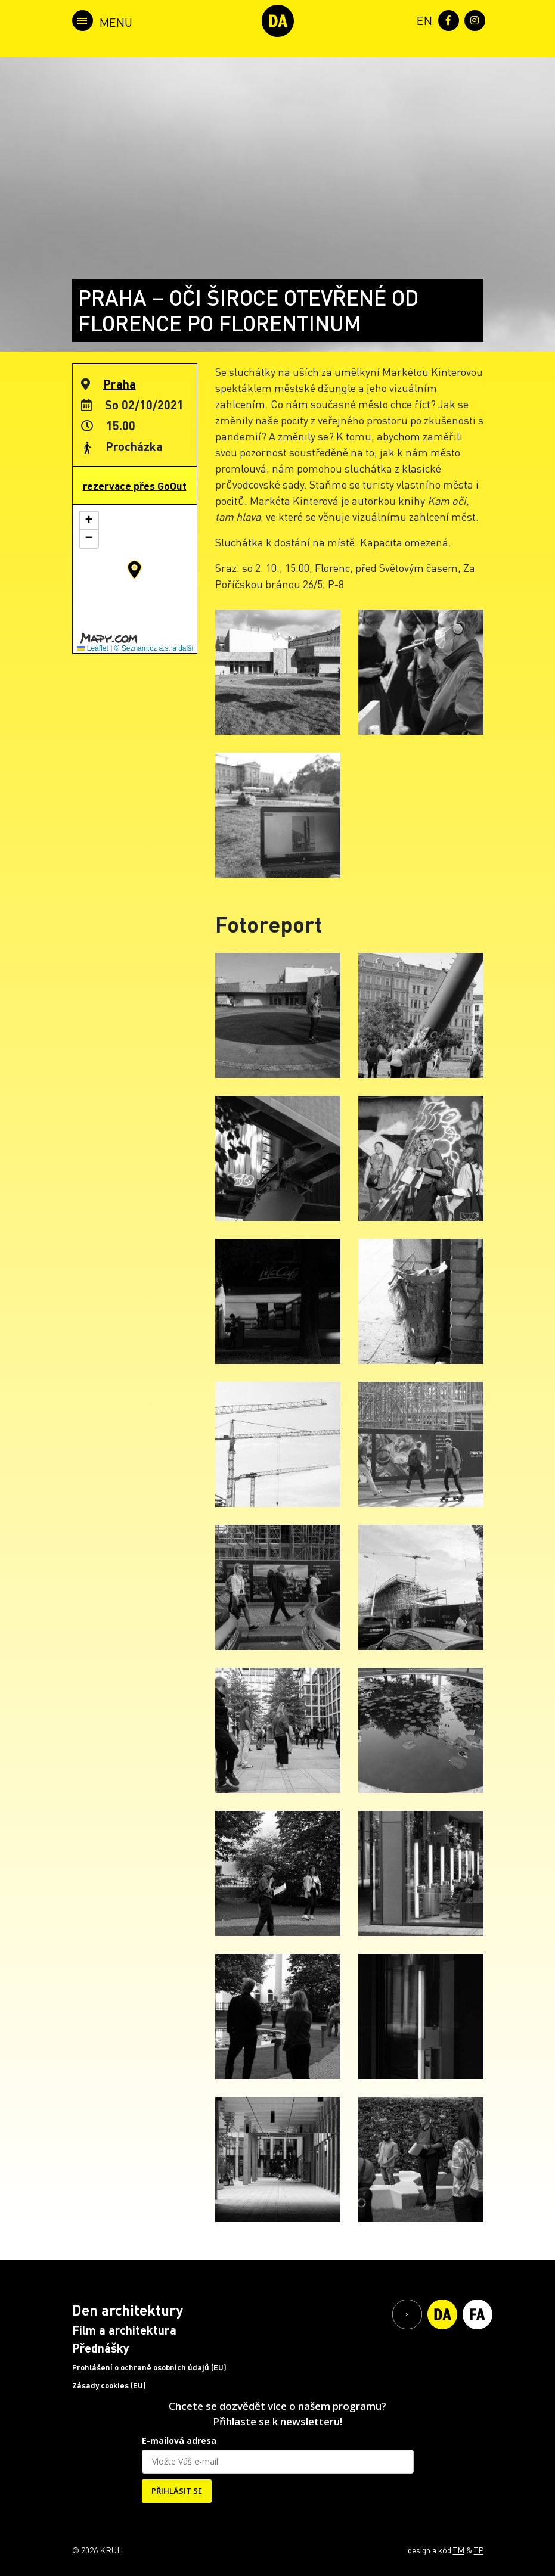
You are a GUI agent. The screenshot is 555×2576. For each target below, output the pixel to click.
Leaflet (92, 648)
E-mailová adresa (179, 2440)
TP (478, 2549)
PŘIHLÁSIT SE (176, 2490)
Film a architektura (124, 2330)
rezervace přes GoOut (135, 485)
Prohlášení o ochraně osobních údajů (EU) (149, 2367)
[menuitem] (422, 19)
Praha (119, 383)
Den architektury (127, 2310)
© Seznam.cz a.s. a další (154, 648)
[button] (134, 570)
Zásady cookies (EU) (109, 2385)
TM (458, 2549)
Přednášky (100, 2348)
